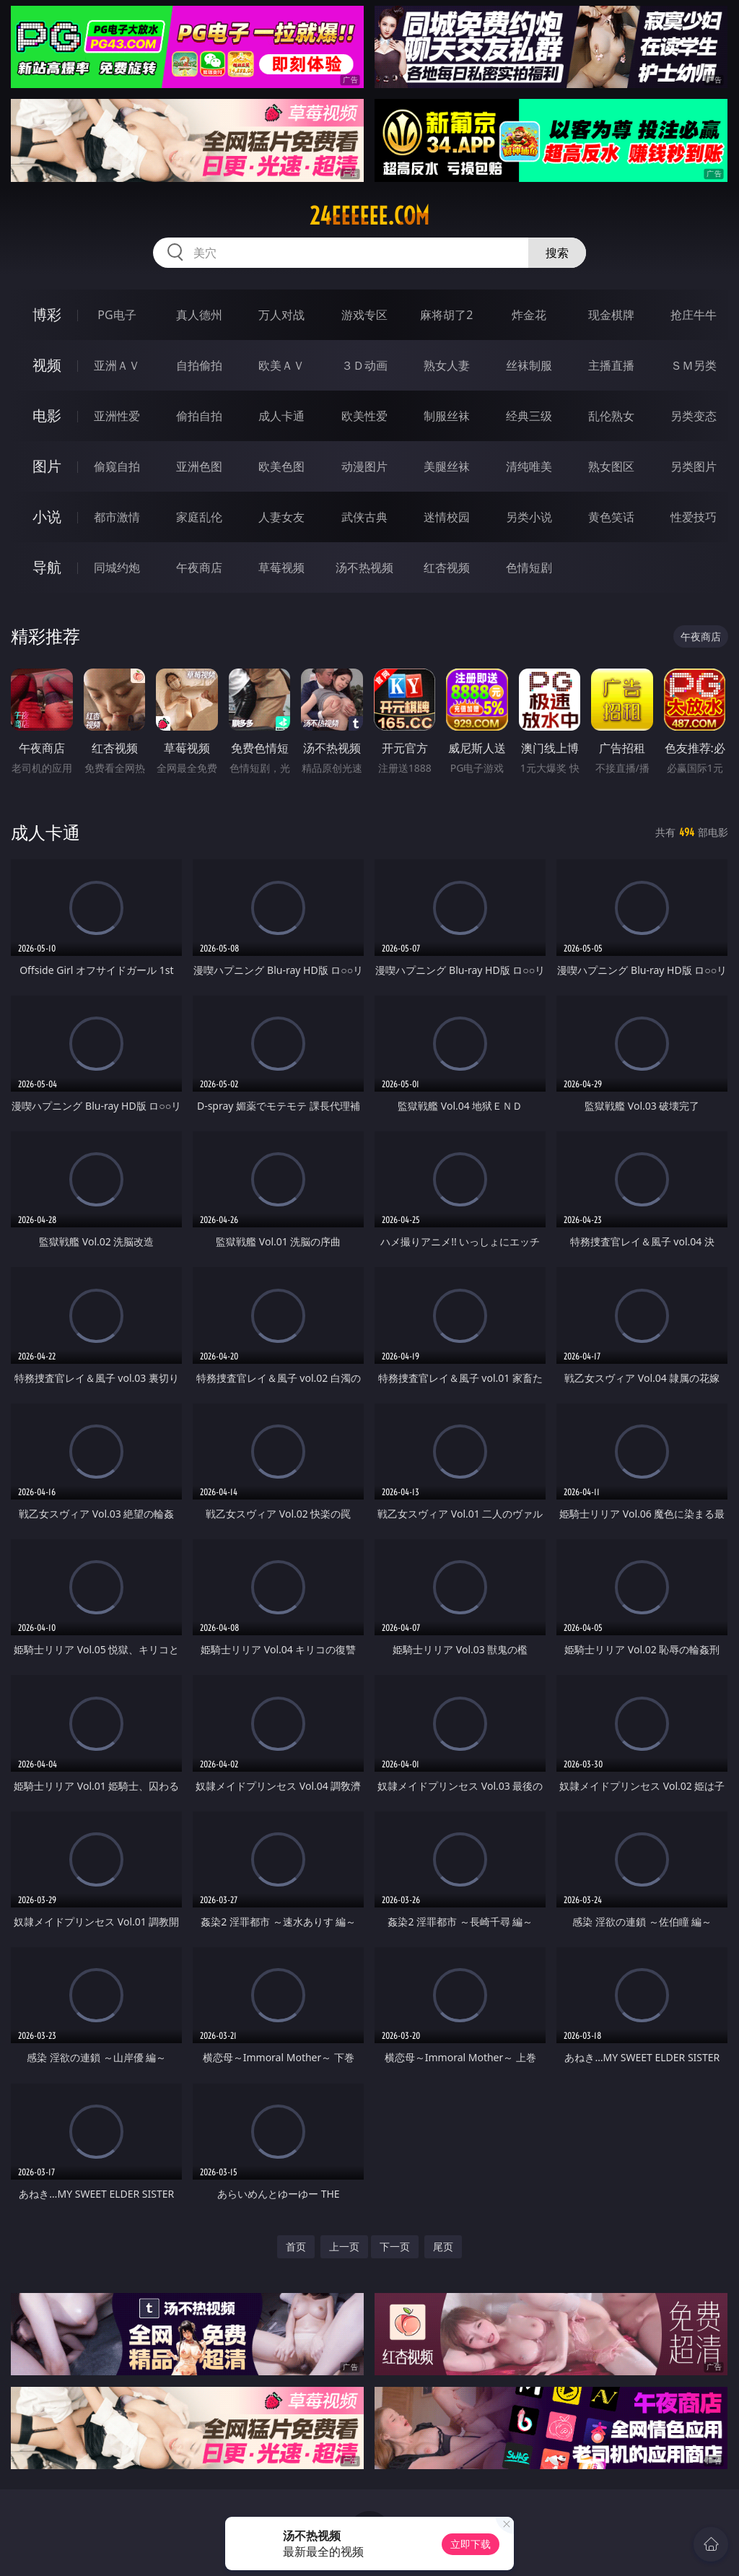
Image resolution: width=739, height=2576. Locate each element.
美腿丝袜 (447, 466)
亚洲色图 (199, 466)
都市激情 (117, 517)
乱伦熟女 (611, 416)
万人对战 (281, 315)
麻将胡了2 (446, 315)
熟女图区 (611, 466)
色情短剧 (529, 567)
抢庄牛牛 (693, 315)
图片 (46, 466)
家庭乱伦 (199, 517)
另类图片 (693, 466)
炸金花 (529, 315)
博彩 (46, 314)
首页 (296, 2246)
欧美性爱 (364, 416)
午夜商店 (199, 567)
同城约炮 (117, 567)
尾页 (443, 2246)
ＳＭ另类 (693, 365)
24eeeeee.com (369, 215)
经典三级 (529, 416)
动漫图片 (364, 466)
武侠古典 (364, 517)
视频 (46, 365)
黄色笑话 (611, 517)
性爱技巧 (693, 517)
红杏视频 (447, 567)
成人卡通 (281, 416)
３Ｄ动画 (364, 365)
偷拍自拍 (199, 416)
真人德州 (199, 315)
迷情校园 (447, 517)
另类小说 (529, 517)
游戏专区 (364, 315)
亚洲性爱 (117, 416)
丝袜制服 (529, 365)
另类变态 (693, 416)
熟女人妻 (447, 365)
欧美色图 (281, 466)
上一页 (344, 2246)
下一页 (395, 2246)
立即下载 (470, 2544)
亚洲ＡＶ (117, 365)
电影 (46, 415)
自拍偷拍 (199, 365)
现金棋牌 (611, 315)
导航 (46, 567)
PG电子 (116, 315)
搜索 (557, 253)
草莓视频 (281, 567)
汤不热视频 (364, 567)
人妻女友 (281, 517)
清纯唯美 (529, 466)
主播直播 (611, 365)
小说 (46, 516)
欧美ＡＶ (281, 365)
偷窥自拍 (117, 466)
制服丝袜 (447, 416)
